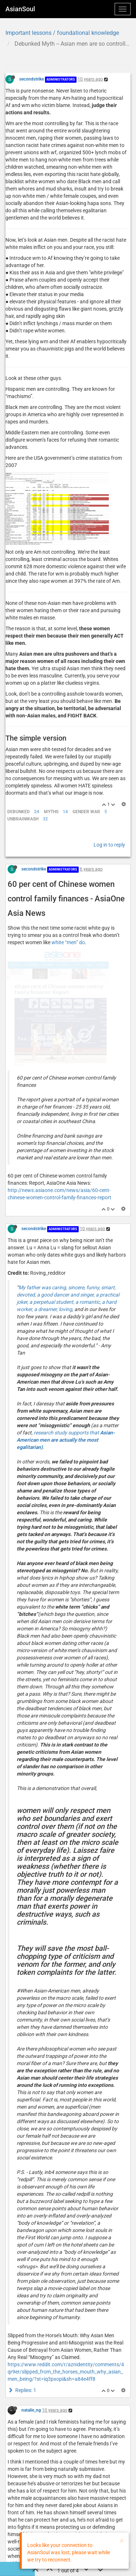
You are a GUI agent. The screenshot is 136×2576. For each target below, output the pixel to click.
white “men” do (68, 877)
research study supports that (66, 1265)
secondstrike (31, 79)
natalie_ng (31, 2235)
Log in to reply (109, 780)
